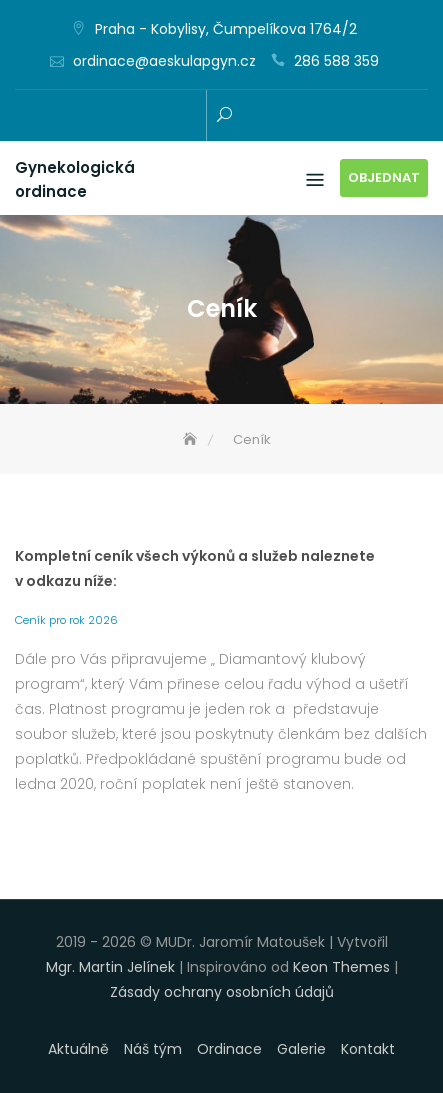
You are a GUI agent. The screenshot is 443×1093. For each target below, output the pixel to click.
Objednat (384, 177)
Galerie (301, 1049)
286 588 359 (336, 61)
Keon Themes (341, 967)
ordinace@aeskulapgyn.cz (164, 61)
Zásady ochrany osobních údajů (222, 992)
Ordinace (229, 1049)
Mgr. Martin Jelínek (110, 967)
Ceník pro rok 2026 (66, 620)
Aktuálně (78, 1049)
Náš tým (153, 1049)
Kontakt (368, 1049)
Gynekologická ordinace (75, 179)
